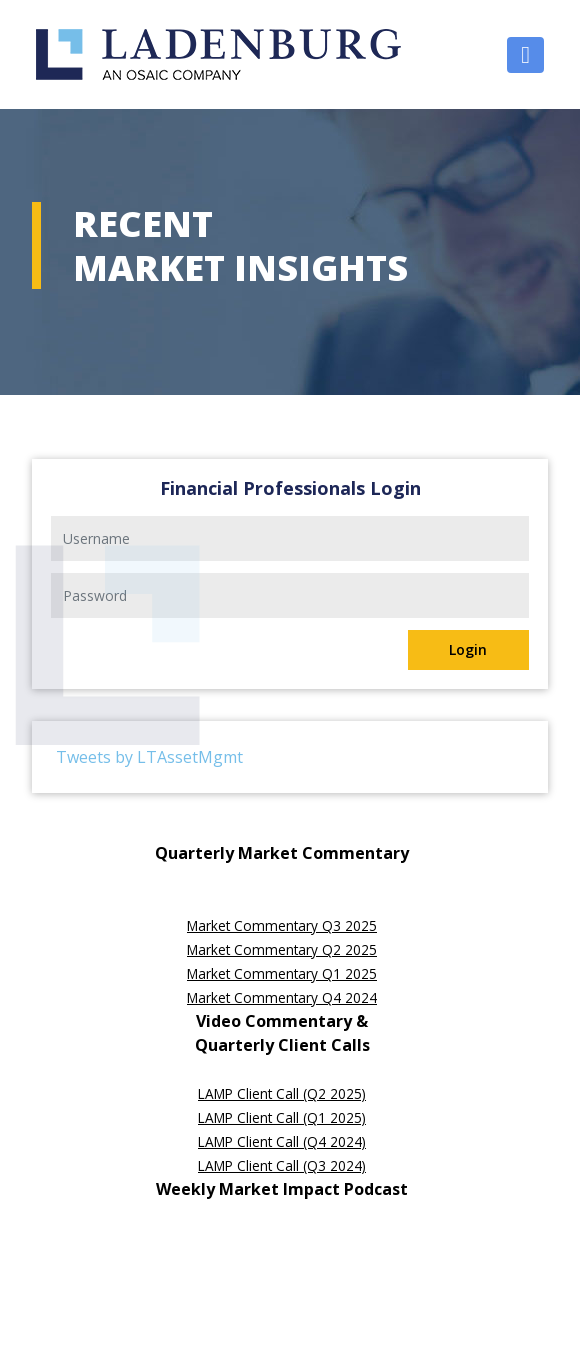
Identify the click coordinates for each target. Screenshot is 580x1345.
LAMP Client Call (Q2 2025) (282, 1093)
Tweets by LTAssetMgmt (149, 757)
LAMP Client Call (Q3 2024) (282, 1165)
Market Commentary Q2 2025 (282, 949)
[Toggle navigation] (525, 55)
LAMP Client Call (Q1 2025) (282, 1117)
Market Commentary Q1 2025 (282, 973)
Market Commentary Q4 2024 (282, 997)
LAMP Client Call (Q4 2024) (282, 1141)
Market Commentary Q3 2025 (282, 925)
